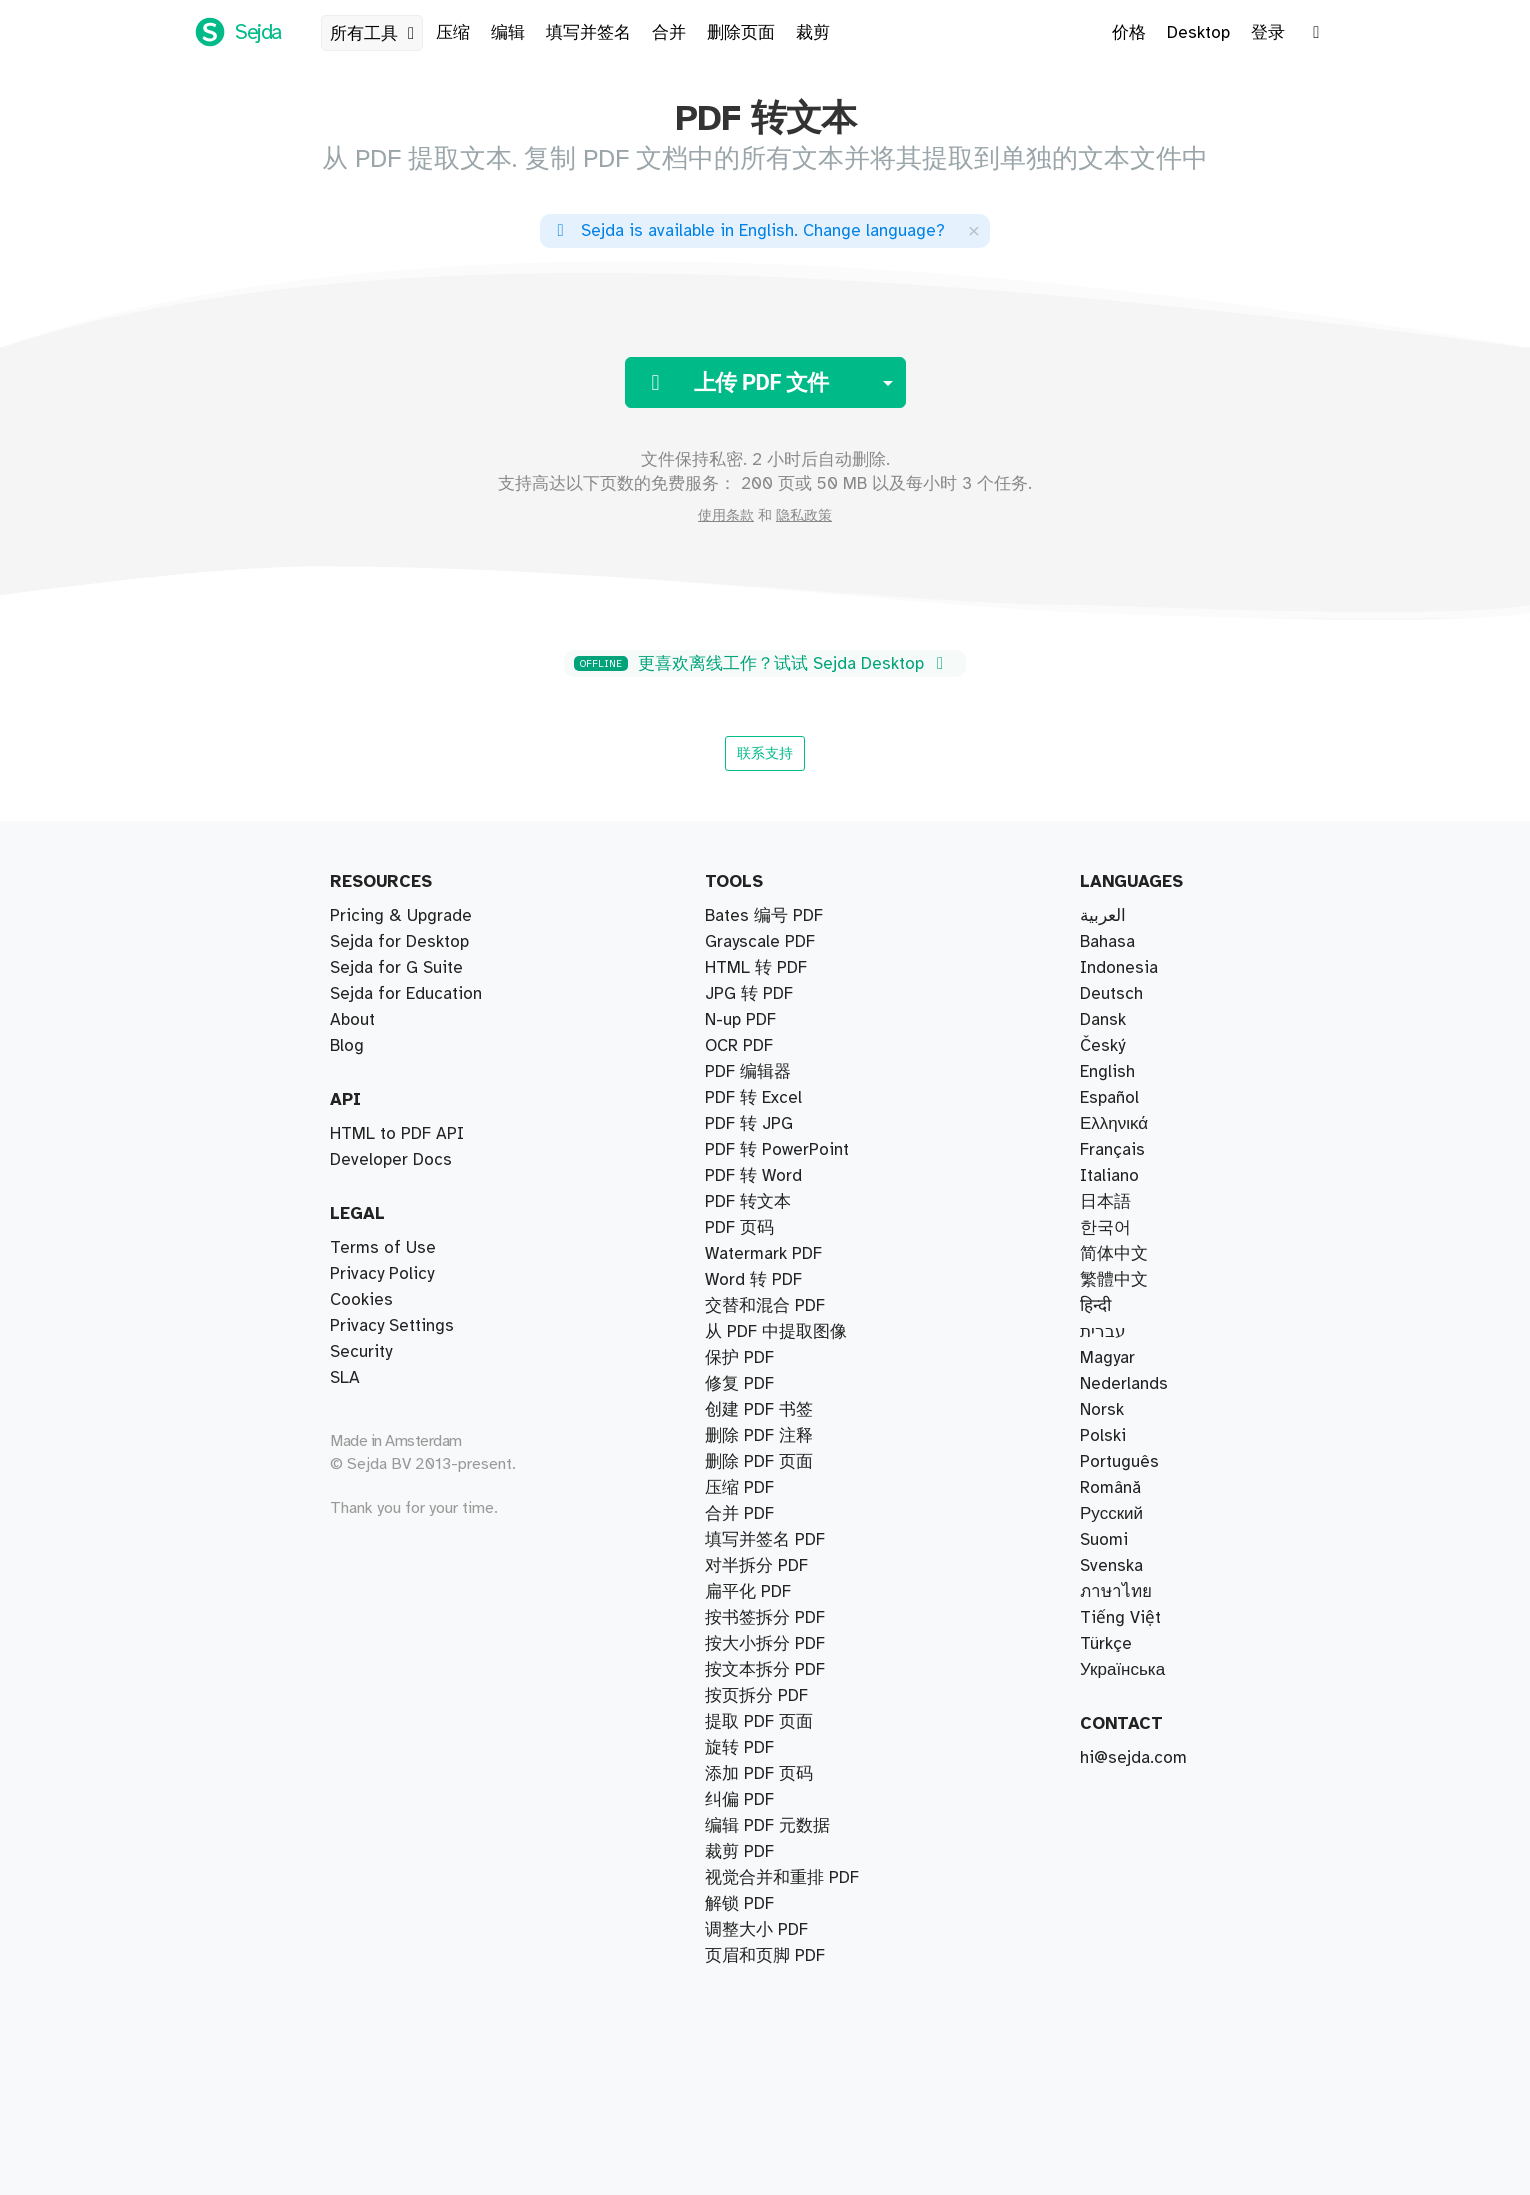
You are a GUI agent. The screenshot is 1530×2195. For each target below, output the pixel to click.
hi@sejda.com (1133, 1758)
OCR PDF (739, 1748)
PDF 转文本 (748, 1358)
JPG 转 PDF (749, 1462)
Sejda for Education (406, 994)
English (1107, 1072)
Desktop (1198, 33)
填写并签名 (588, 33)
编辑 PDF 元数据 (767, 1852)
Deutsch (1111, 994)
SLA (345, 1378)
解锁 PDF (739, 1644)
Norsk (1102, 1410)
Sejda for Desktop (399, 942)
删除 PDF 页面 (759, 1254)
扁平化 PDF (748, 1826)
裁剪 (813, 33)
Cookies (361, 1300)
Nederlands (1124, 1384)
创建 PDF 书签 (759, 1904)
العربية (1103, 916)
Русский (1111, 1514)
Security (361, 1352)
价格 (1129, 33)
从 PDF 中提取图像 (776, 1800)
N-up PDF (740, 1670)
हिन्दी (1095, 1306)
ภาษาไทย (1116, 1592)
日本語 (1105, 1202)
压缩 (453, 33)
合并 (669, 33)
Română (1110, 1488)
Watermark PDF (763, 1488)
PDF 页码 (739, 1410)
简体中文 (1114, 1254)
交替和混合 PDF (765, 1072)
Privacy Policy (382, 1274)
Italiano (1109, 1176)
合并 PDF (739, 1124)
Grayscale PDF (760, 1774)
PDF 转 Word (753, 1514)
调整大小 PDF (756, 1696)
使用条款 (726, 516)
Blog (347, 1046)
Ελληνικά (1114, 1124)
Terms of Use (383, 1248)
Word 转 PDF (753, 1540)
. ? (747, 231)
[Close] (974, 230)
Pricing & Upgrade (401, 916)
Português (1119, 1462)
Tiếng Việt (1120, 1618)
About (352, 1020)
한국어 (1105, 1228)
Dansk (1103, 1020)
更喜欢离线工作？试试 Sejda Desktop (762, 664)
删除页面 (741, 33)
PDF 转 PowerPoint (777, 1878)
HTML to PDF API (397, 1134)
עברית (1103, 1332)
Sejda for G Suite (396, 968)
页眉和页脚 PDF (765, 1384)
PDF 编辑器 (748, 1306)
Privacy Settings (392, 1326)
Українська (1122, 1670)
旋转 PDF (739, 1618)
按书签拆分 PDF (765, 942)
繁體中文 (1114, 1280)
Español (1109, 1098)
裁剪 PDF (739, 1228)
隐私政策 (804, 516)
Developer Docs (391, 1160)
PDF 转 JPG (749, 1436)
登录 (1268, 33)
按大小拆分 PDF (765, 1020)
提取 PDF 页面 (759, 916)
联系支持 (765, 753)
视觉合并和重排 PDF (782, 1098)
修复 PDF (739, 1202)
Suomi (1104, 1540)
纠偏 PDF (739, 1280)
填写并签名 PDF (765, 1332)
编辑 (508, 33)
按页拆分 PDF (756, 994)
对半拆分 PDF (756, 968)
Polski (1103, 1436)
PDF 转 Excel (753, 1566)
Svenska (1111, 1566)
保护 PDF (739, 1592)
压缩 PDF (739, 1176)
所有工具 (376, 34)
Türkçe (1106, 1644)
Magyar (1107, 1358)
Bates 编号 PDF (764, 1150)
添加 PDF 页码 (759, 1930)
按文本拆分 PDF (765, 1046)
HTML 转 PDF (756, 1722)
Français (1112, 1150)
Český (1102, 1046)
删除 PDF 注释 (759, 1956)
